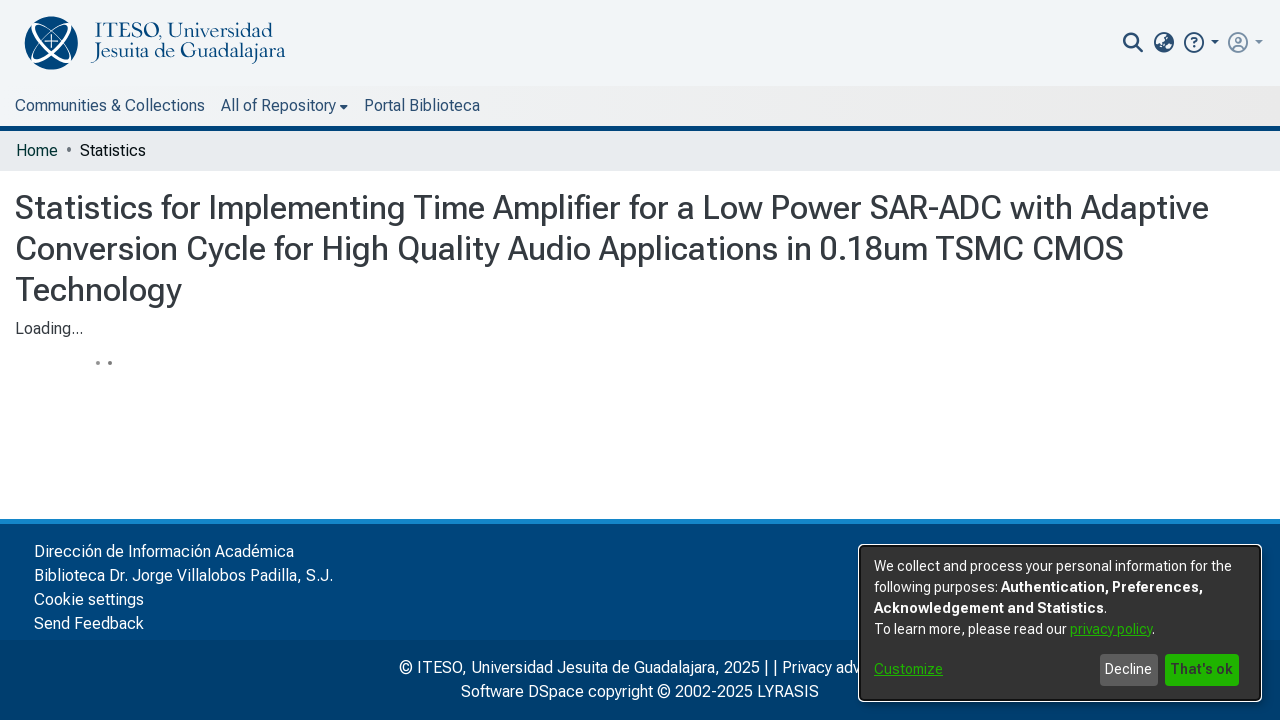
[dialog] (1060, 623)
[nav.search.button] (1133, 43)
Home (37, 150)
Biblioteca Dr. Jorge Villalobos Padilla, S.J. (183, 575)
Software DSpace (522, 691)
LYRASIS (788, 691)
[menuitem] (1163, 43)
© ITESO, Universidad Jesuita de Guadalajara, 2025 (579, 667)
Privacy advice (832, 667)
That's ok (1201, 669)
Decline (1128, 669)
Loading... (49, 328)
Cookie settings (89, 599)
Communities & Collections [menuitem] (110, 105)
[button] (1200, 42)
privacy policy (1111, 629)
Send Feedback (89, 623)
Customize (908, 669)
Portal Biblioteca (422, 105)
